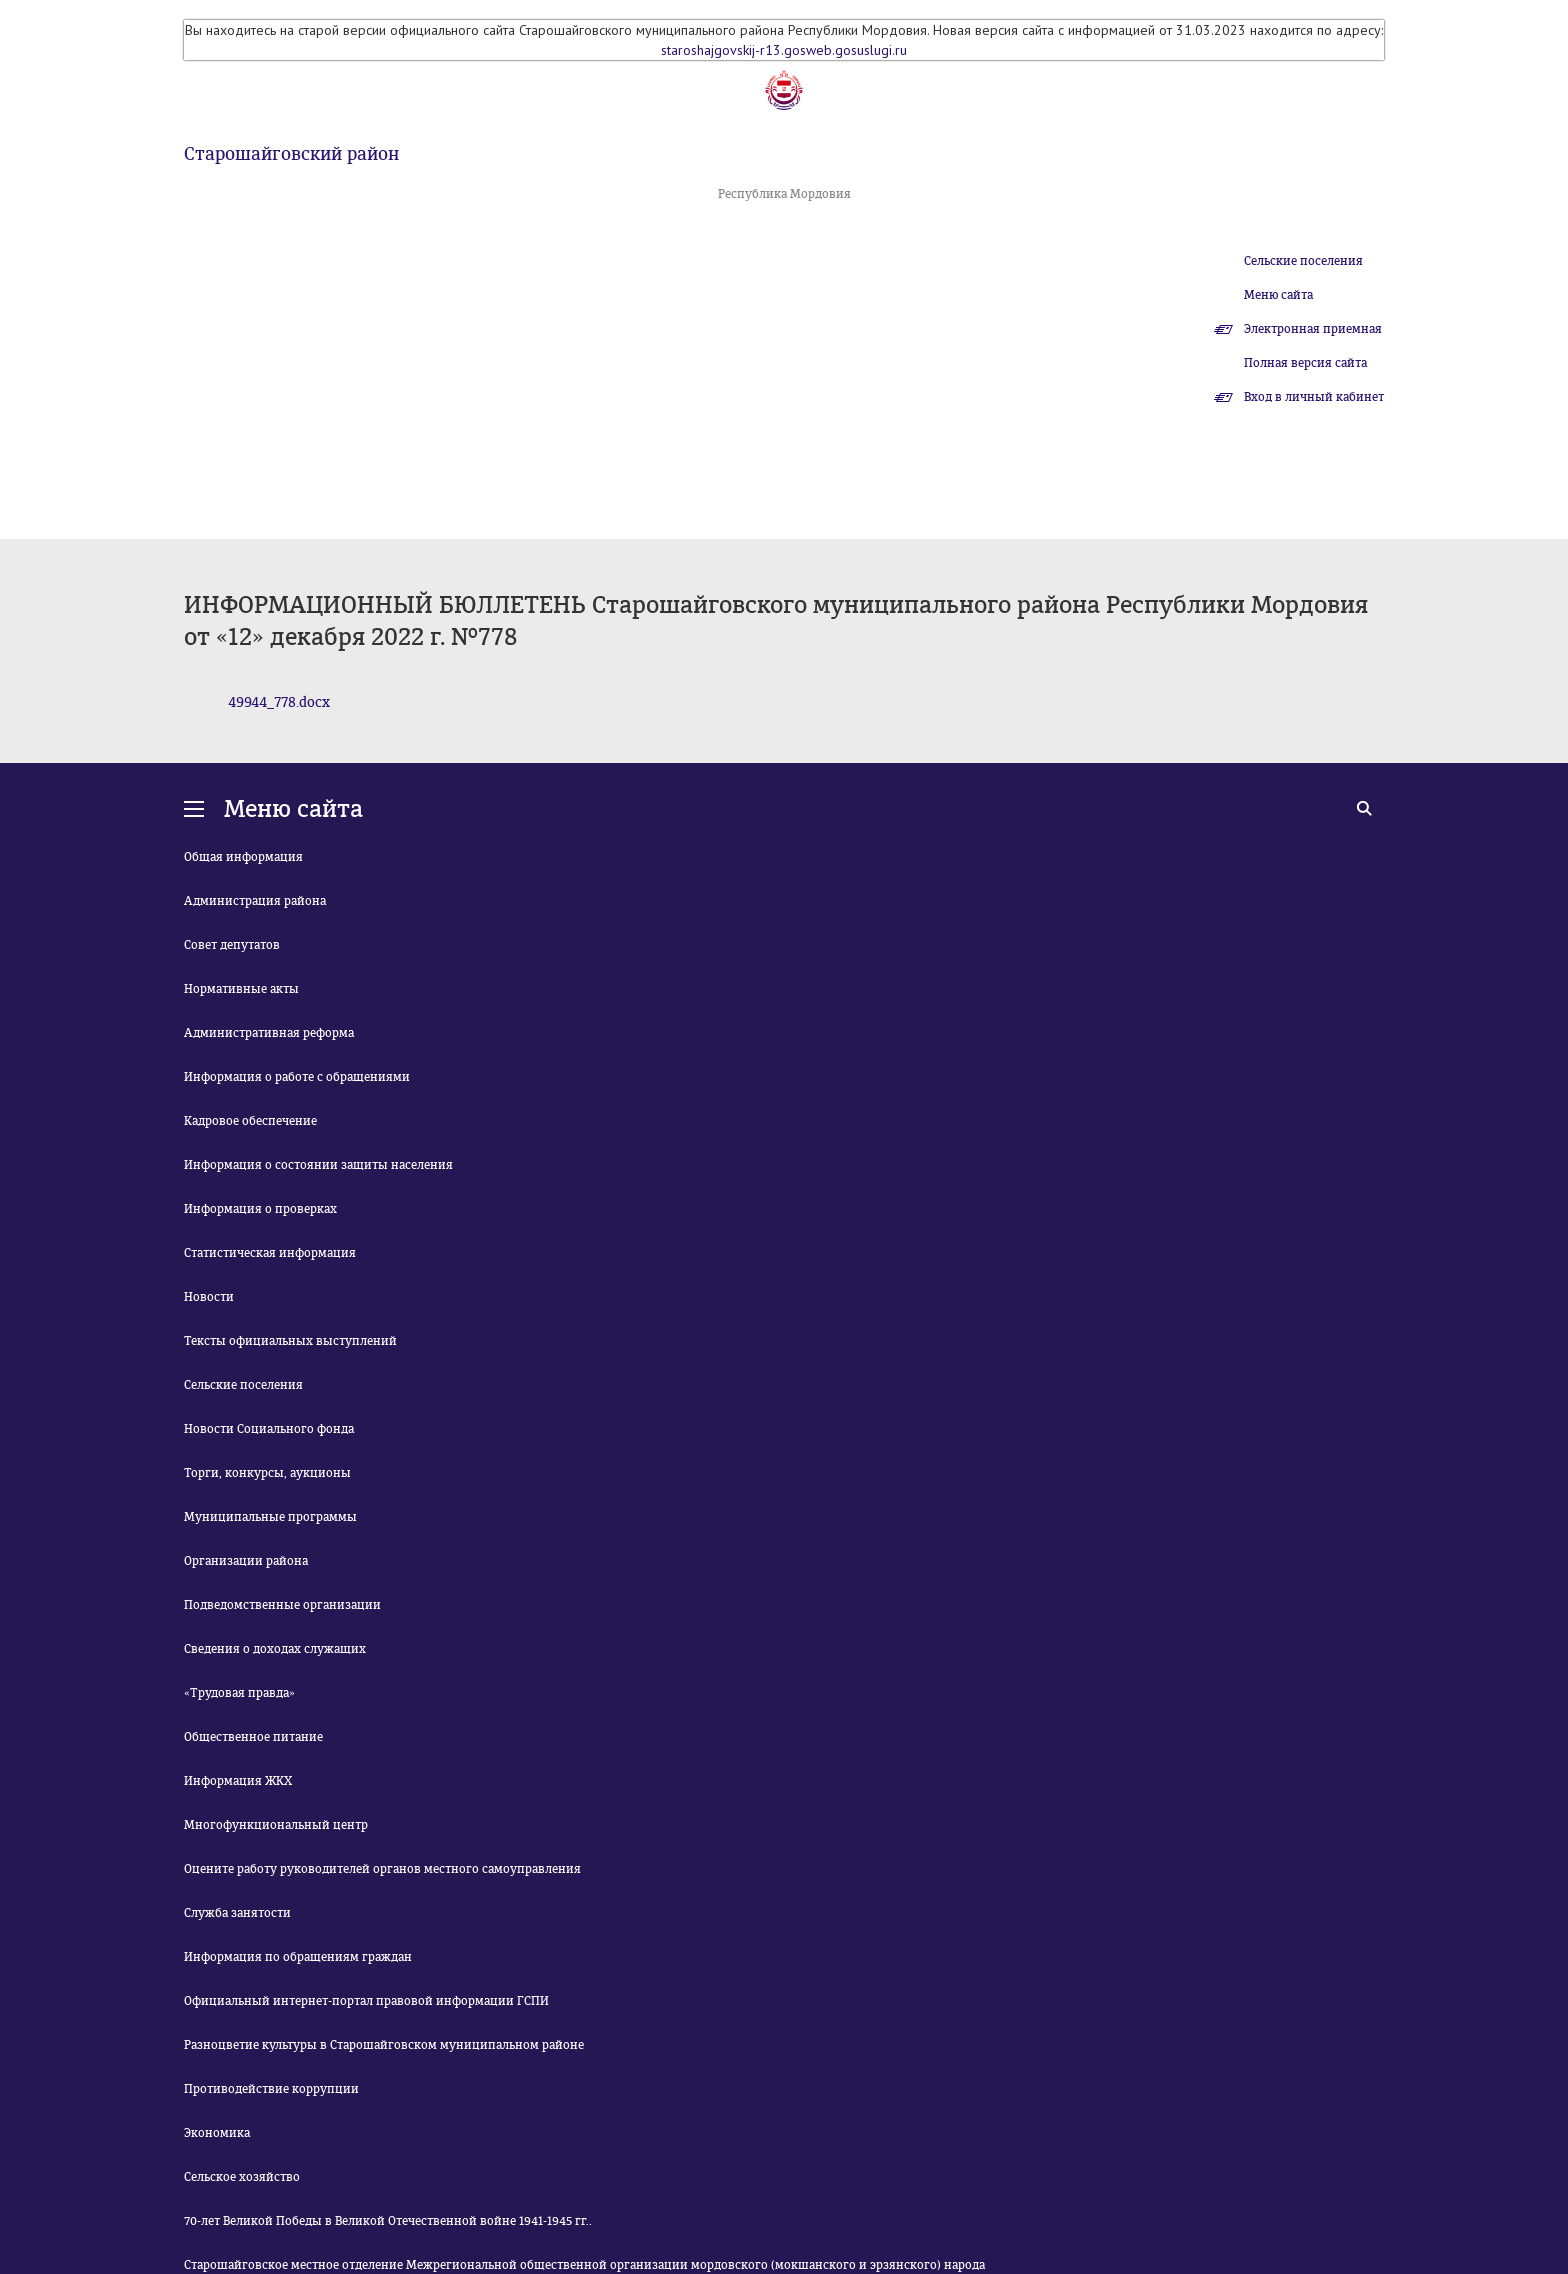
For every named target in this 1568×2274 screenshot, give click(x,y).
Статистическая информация (270, 1253)
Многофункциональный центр (276, 1825)
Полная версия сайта (1305, 363)
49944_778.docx (279, 702)
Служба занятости (237, 1913)
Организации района (246, 1561)
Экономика (217, 2133)
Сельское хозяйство (242, 2177)
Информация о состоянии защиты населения (318, 1165)
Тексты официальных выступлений (290, 1341)
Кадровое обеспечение (250, 1121)
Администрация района (255, 901)
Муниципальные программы (270, 1517)
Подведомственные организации (282, 1605)
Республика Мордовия (784, 194)
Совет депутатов (232, 945)
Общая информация (243, 857)
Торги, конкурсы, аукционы (267, 1473)
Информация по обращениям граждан (298, 1957)
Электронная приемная (1313, 329)
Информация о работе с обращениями (297, 1077)
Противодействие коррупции (271, 2089)
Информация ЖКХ (238, 1781)
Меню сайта (1278, 295)
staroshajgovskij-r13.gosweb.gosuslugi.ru (784, 50)
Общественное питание (253, 1737)
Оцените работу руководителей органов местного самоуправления (382, 1869)
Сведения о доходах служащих (275, 1649)
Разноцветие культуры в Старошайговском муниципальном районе (384, 2045)
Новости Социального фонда (269, 1429)
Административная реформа (269, 1033)
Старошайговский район (291, 154)
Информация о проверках (260, 1209)
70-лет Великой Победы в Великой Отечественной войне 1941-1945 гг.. (388, 2221)
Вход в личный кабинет (1314, 397)
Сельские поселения (1303, 261)
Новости (209, 1297)
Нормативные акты (241, 989)
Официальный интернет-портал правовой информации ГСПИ (366, 2001)
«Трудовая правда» (239, 1693)
